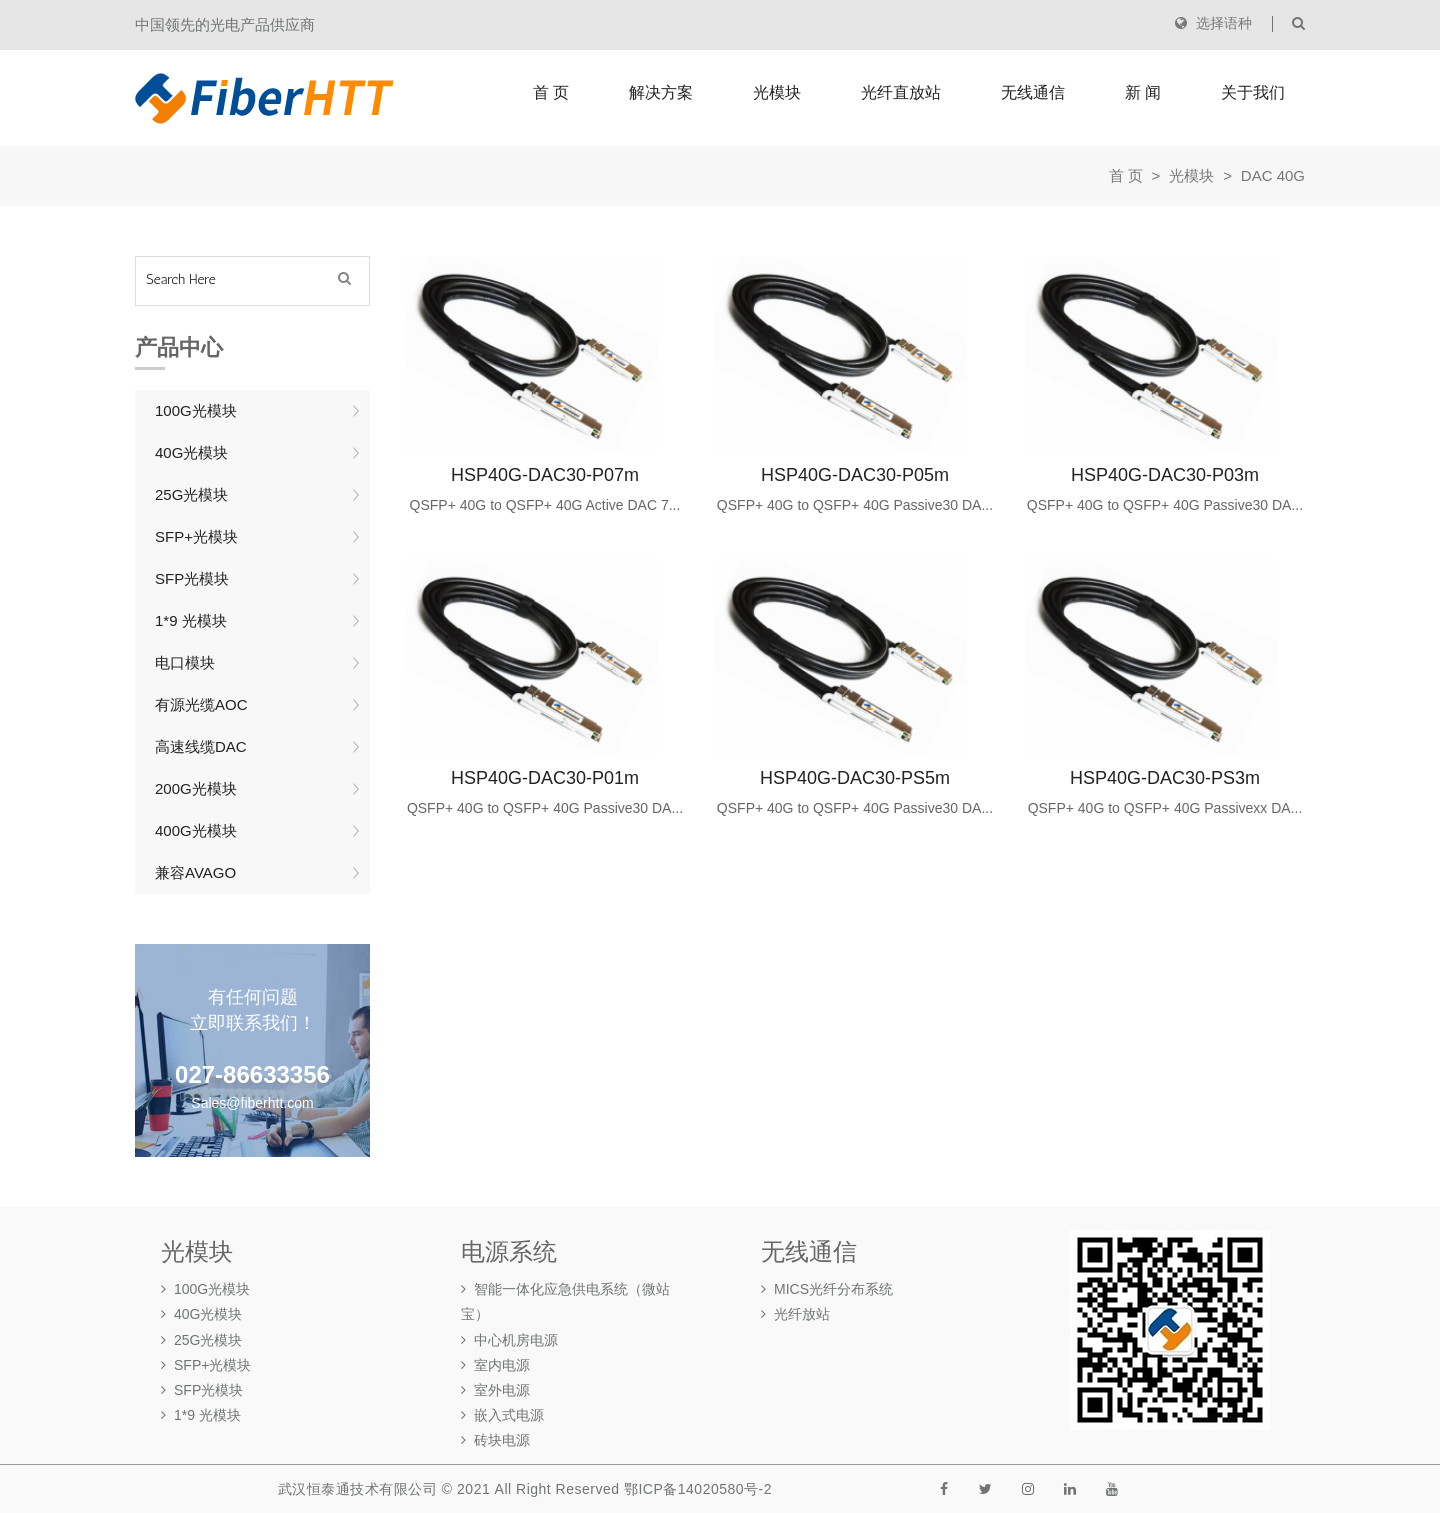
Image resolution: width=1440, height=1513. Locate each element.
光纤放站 (795, 1314)
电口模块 (185, 662)
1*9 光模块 (191, 620)
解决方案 (661, 92)
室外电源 (495, 1390)
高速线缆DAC (201, 746)
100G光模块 (196, 410)
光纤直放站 (901, 92)
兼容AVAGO (195, 872)
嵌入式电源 (502, 1415)
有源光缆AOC (201, 704)
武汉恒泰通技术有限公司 (358, 1489)
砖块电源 (495, 1440)
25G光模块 (191, 494)
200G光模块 (196, 788)
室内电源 (495, 1365)
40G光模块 (191, 452)
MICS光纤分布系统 (827, 1289)
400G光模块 (196, 830)
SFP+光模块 (196, 536)
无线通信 (1033, 92)
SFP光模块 (192, 578)
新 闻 (1143, 92)
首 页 (551, 92)
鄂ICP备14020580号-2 (698, 1489)
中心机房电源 (509, 1340)
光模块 (777, 92)
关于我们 (1253, 92)
